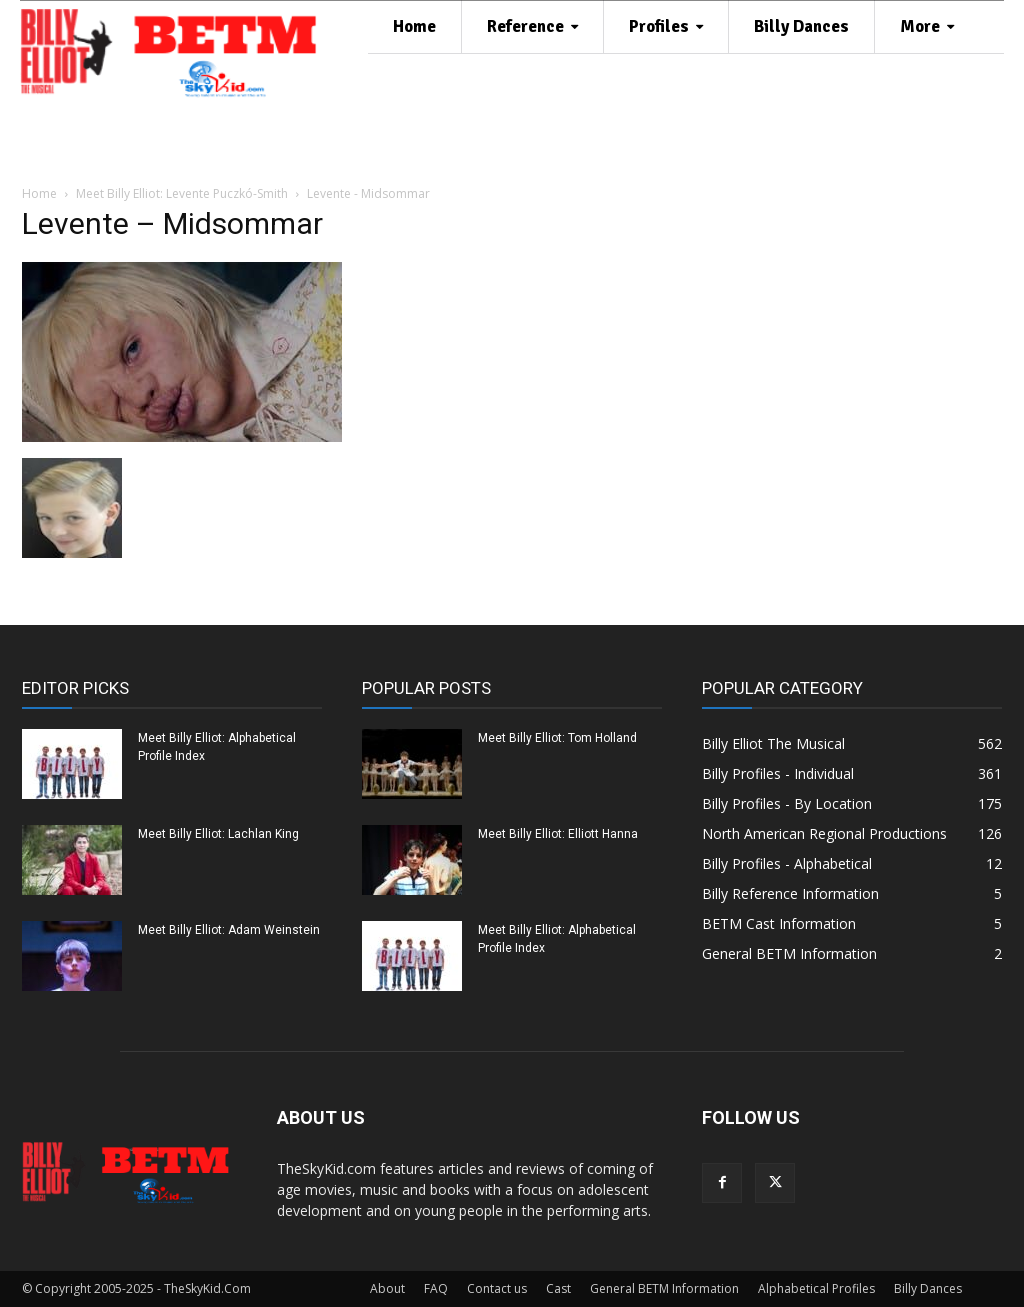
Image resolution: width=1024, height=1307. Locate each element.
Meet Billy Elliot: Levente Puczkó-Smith (182, 193)
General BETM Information (664, 1288)
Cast (558, 1288)
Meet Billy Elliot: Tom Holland (557, 738)
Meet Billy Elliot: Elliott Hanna (558, 834)
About (387, 1288)
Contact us (497, 1288)
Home (39, 193)
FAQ (436, 1288)
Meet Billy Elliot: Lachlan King (218, 834)
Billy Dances (928, 1288)
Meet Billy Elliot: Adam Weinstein (229, 930)
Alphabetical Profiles (816, 1288)
